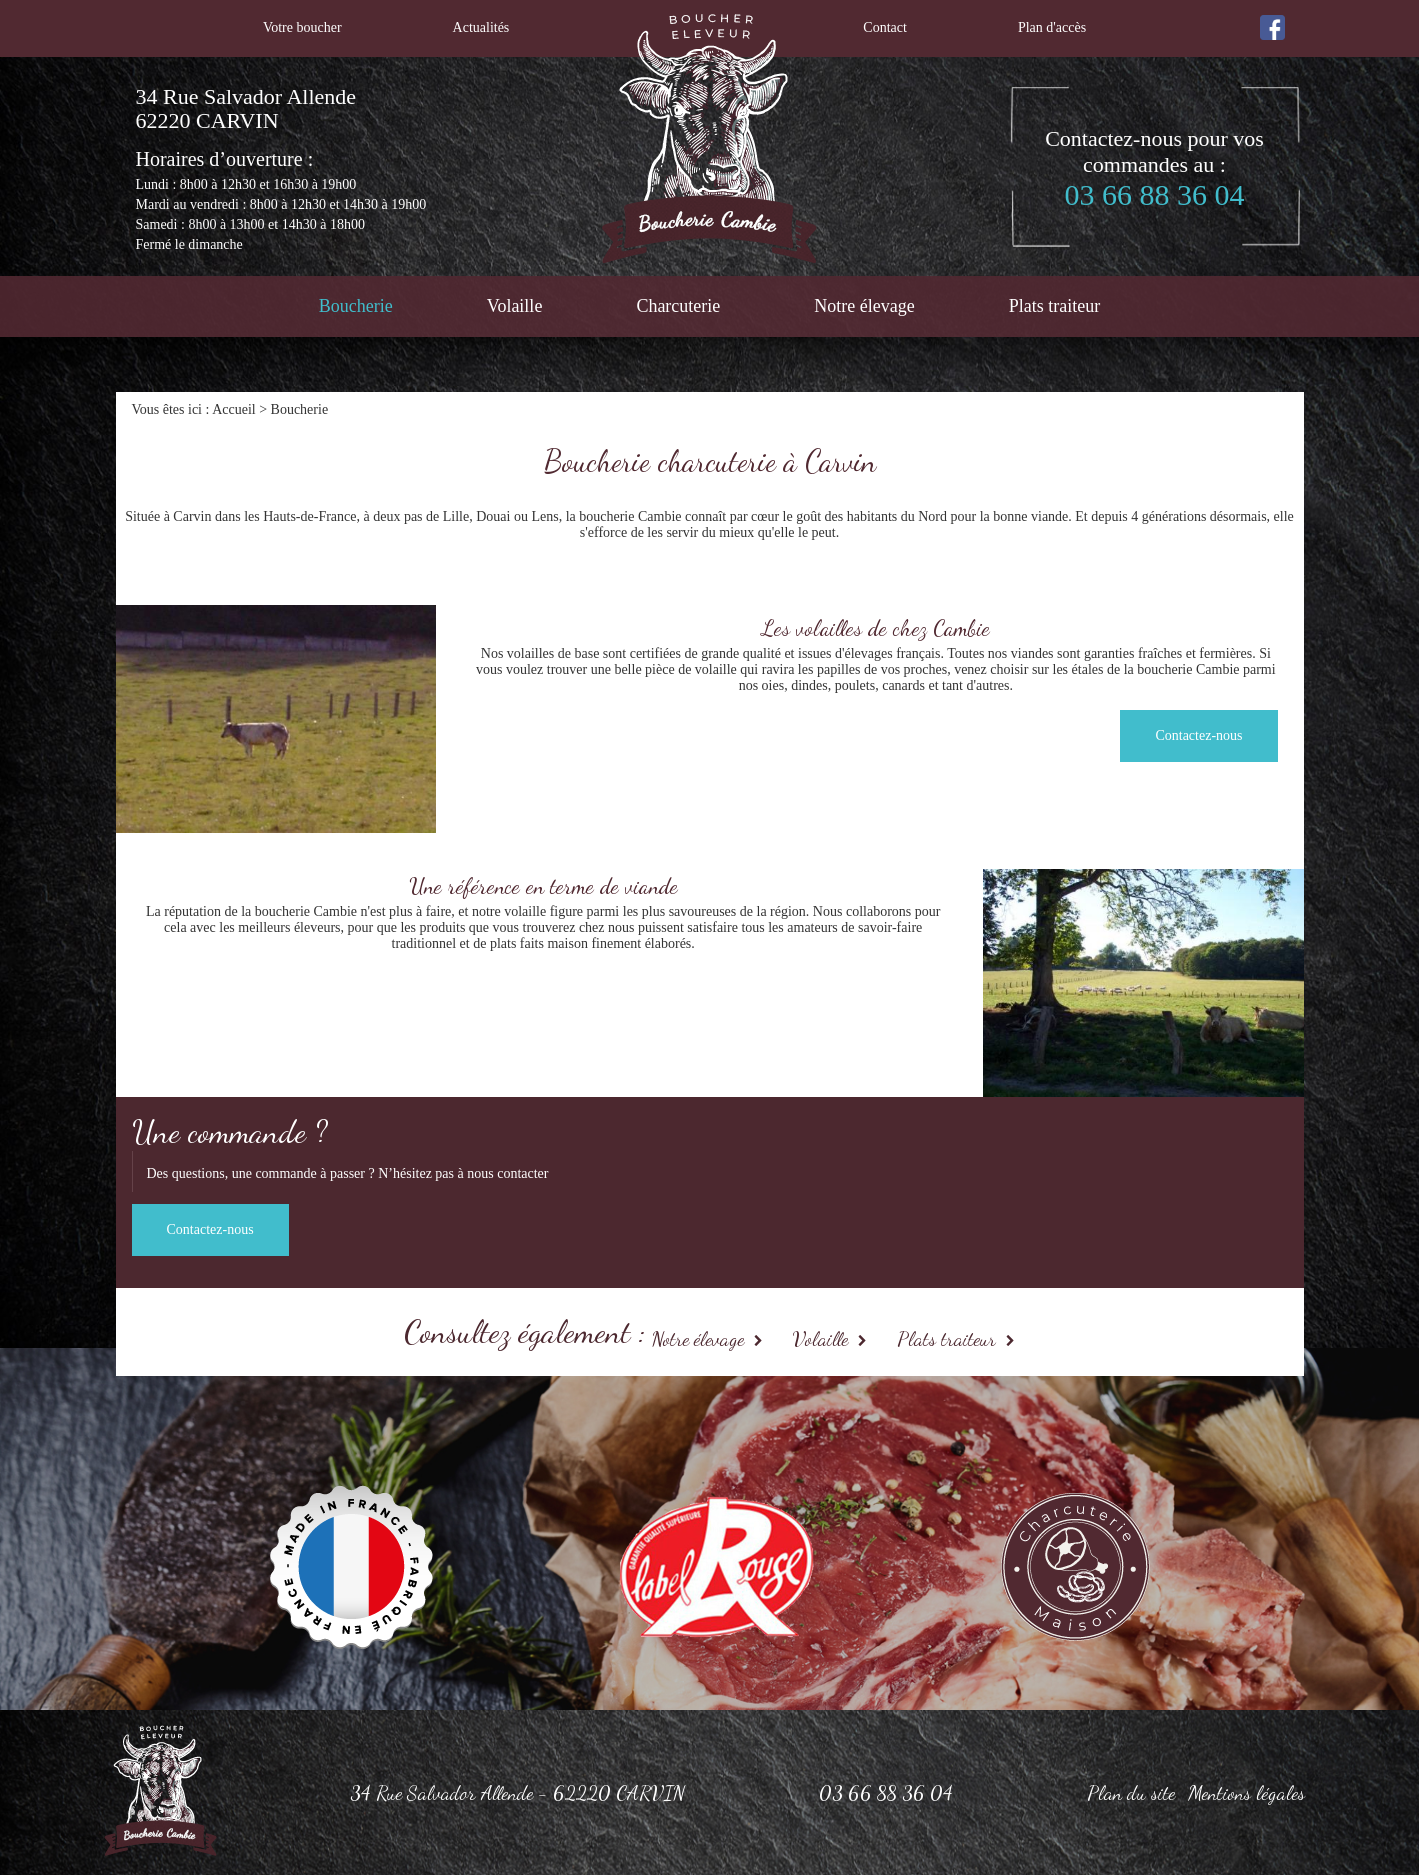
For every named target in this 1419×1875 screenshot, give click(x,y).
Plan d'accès (1052, 27)
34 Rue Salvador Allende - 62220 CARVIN (517, 1793)
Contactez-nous (1198, 735)
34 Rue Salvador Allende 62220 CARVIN (246, 109)
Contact (885, 27)
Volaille (515, 306)
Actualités (481, 27)
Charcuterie (678, 306)
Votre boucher (302, 27)
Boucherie (356, 306)
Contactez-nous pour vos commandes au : (1155, 169)
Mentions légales (1246, 1793)
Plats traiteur (1054, 306)
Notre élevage (864, 306)
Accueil (234, 409)
